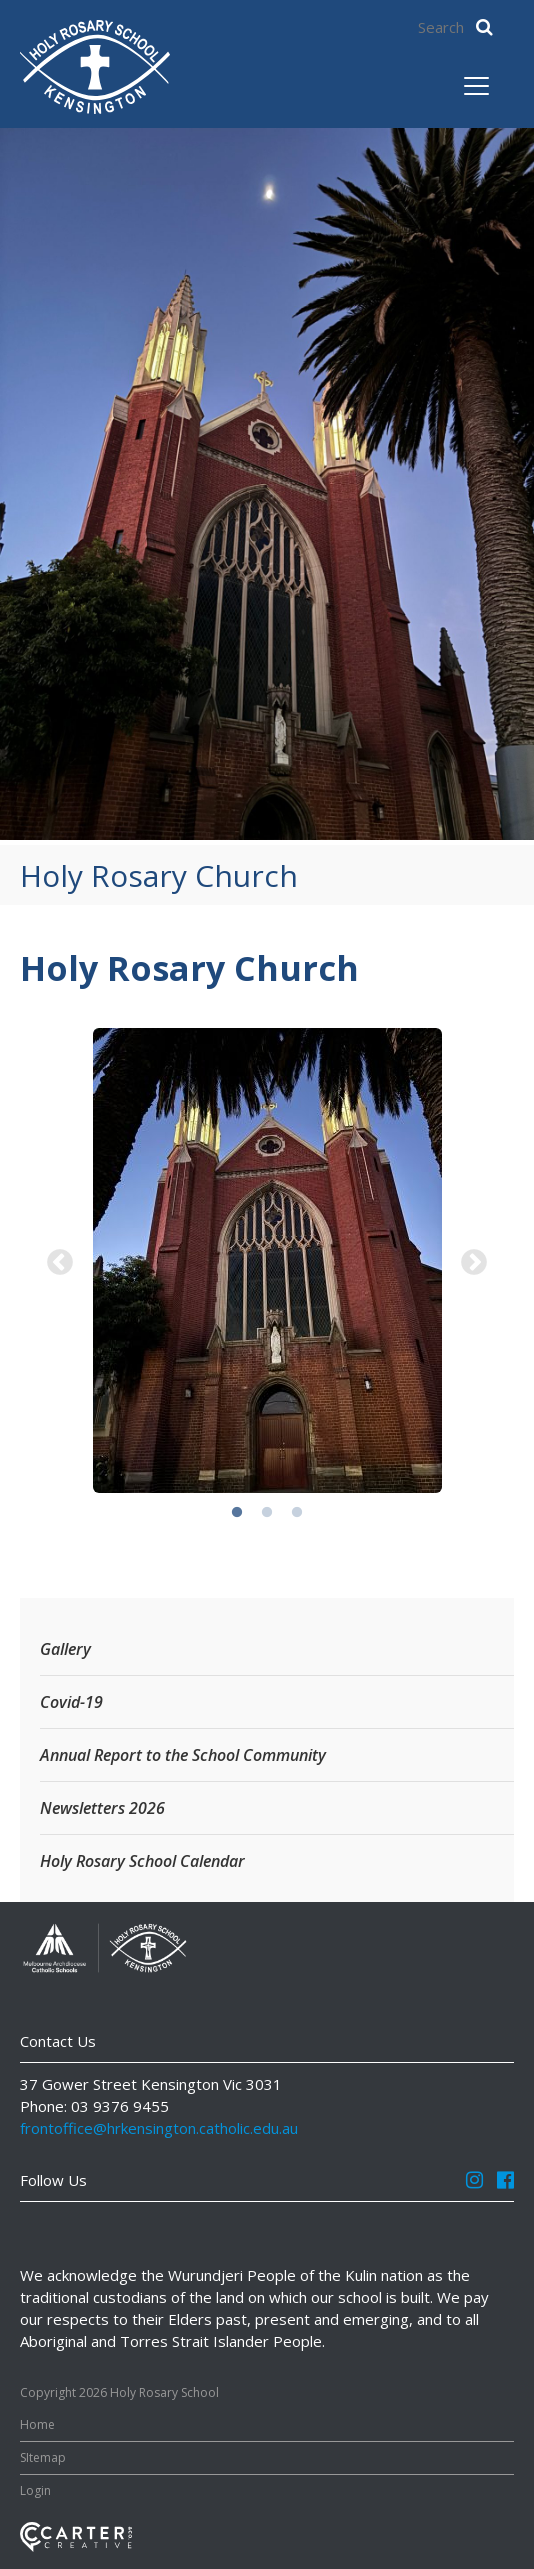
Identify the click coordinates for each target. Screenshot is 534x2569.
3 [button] (297, 1513)
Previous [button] (60, 1263)
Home (37, 2424)
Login (35, 2490)
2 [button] (267, 1513)
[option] (267, 1263)
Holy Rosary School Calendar (142, 1861)
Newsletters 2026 (102, 1808)
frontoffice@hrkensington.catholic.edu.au (159, 2128)
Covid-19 (71, 1702)
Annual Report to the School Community (183, 1755)
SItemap (43, 2457)
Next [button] (474, 1263)
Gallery (65, 1649)
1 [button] (237, 1513)
